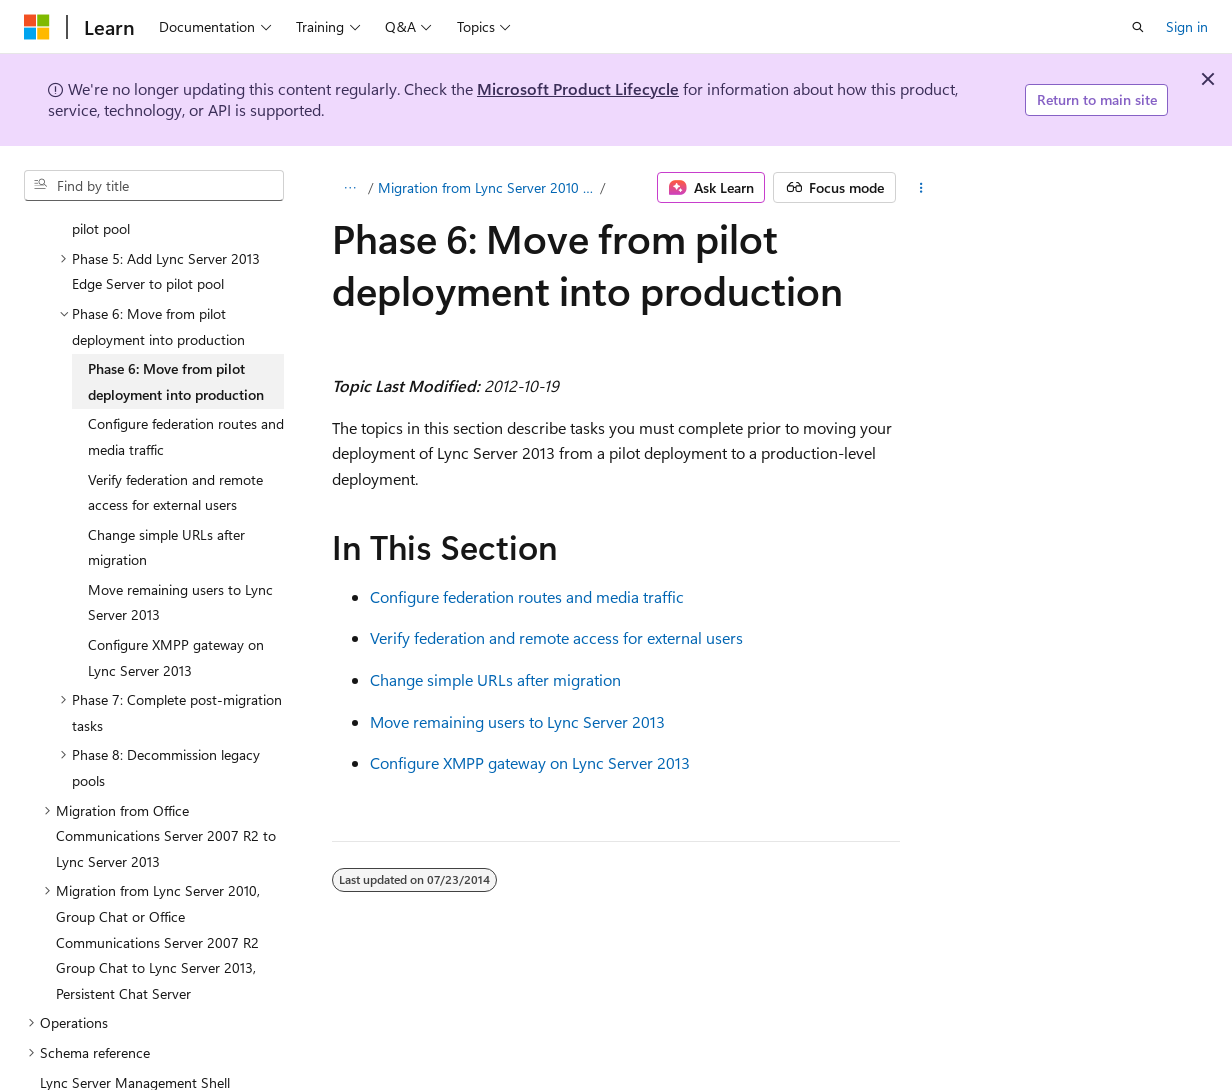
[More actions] (921, 188)
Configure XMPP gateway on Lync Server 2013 (530, 762)
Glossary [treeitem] (66, 1058)
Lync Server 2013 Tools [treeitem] (109, 1028)
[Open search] (1138, 27)
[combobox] (154, 186)
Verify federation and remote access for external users (556, 637)
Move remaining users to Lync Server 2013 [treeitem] (180, 519)
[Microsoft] (37, 27)
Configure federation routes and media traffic (527, 596)
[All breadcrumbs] (349, 188)
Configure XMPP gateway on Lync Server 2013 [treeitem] (176, 574)
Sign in (1187, 26)
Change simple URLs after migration (495, 679)
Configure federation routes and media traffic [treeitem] (186, 353)
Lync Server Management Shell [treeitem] (135, 999)
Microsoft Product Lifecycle (578, 88)
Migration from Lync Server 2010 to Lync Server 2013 (487, 187)
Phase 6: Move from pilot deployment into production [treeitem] (176, 298)
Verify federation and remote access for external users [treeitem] (175, 409)
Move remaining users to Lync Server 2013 (517, 721)
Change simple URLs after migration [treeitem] (166, 464)
